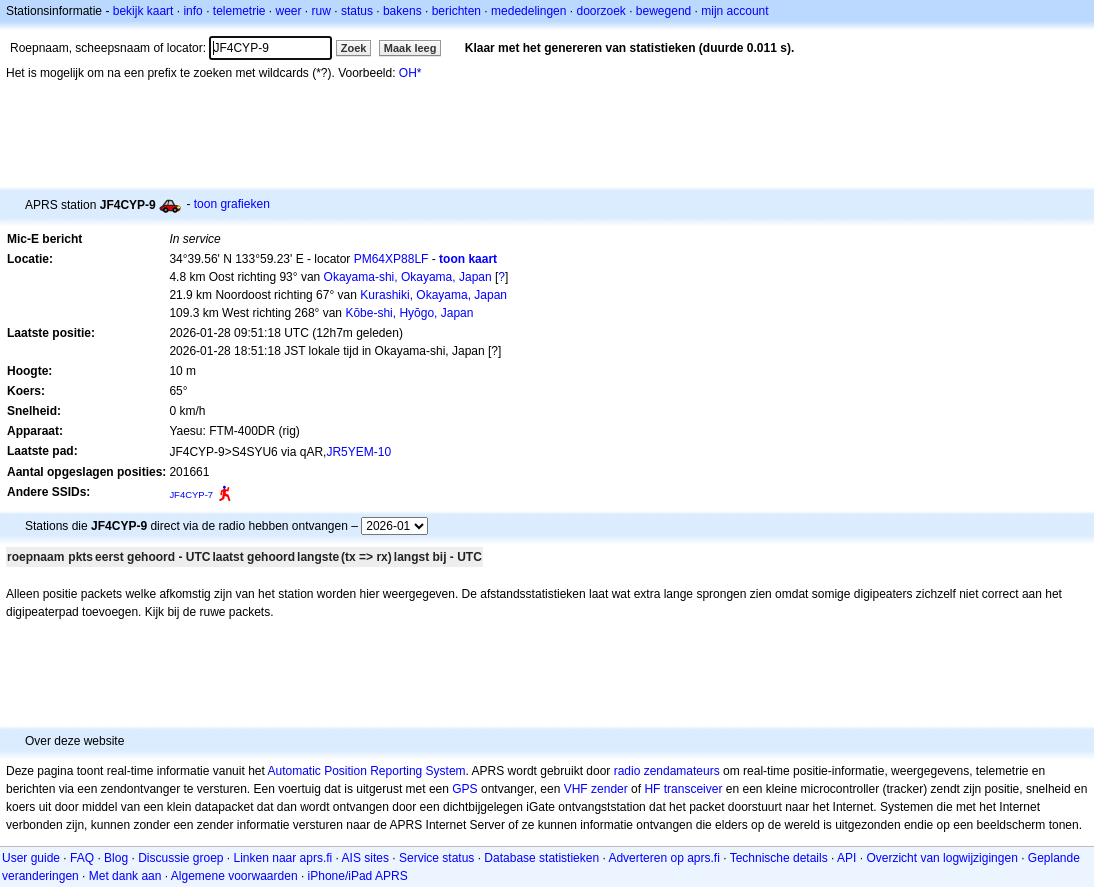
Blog (116, 858)
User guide (31, 858)
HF (652, 789)
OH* (410, 73)
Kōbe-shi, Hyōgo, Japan (409, 313)
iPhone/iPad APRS (358, 876)
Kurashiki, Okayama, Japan (433, 295)
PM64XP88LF (391, 259)
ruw (321, 11)
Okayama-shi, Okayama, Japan (408, 277)
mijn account (734, 11)
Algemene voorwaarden (234, 876)
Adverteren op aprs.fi (663, 858)
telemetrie (239, 11)
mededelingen (528, 11)
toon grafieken (232, 204)
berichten (456, 11)
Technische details (779, 858)
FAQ (82, 858)
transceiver (693, 789)
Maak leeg (410, 48)
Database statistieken (541, 858)
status (357, 11)
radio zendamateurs (667, 771)
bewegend (663, 11)
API (846, 858)
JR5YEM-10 (358, 452)
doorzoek (600, 11)
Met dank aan (125, 876)
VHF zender (596, 789)
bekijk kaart (143, 11)
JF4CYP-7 (191, 494)
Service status (436, 858)
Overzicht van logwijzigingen (941, 858)
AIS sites (365, 858)
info (192, 11)
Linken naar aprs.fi (283, 858)
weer (289, 11)
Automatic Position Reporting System (366, 771)
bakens (402, 11)
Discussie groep (180, 858)
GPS (464, 789)
